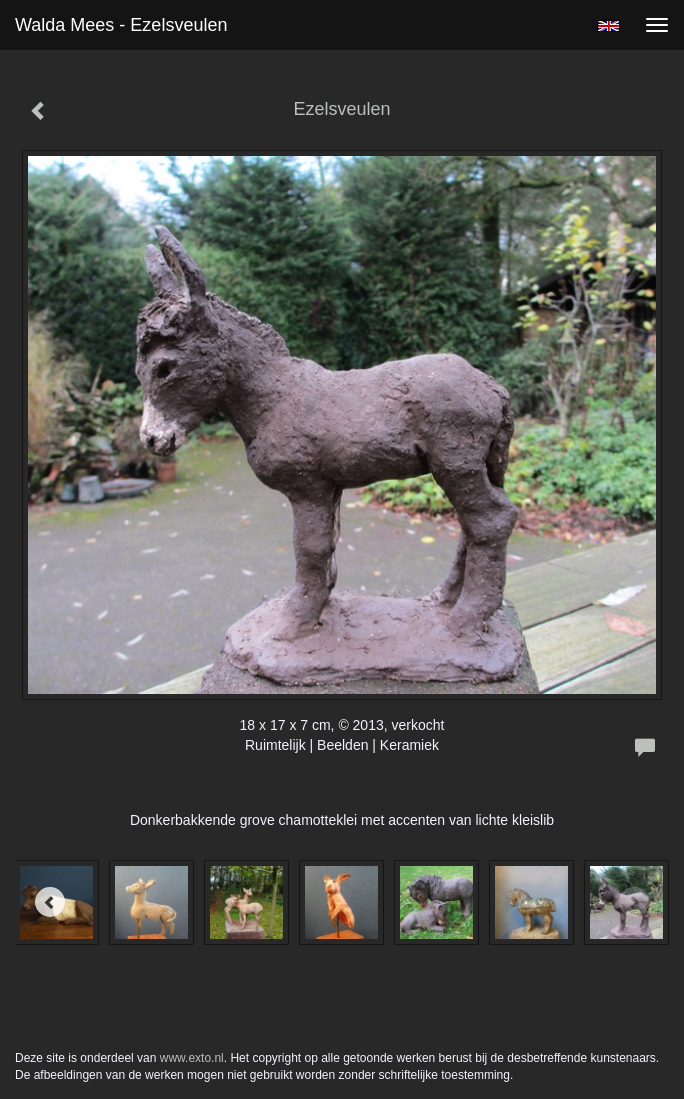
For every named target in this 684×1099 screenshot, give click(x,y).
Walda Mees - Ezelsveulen (121, 25)
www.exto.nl (192, 1058)
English (608, 26)
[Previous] (50, 902)
